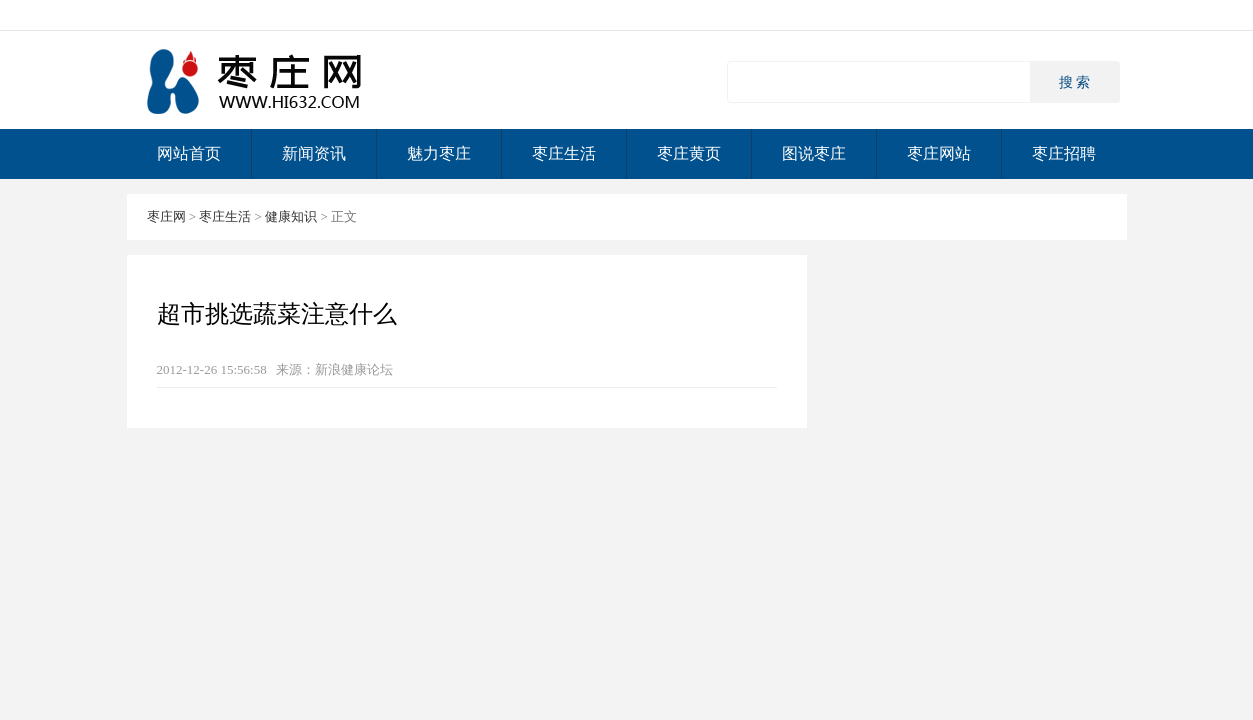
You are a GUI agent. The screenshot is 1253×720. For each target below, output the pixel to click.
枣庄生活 (564, 153)
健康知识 (291, 216)
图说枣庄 (814, 153)
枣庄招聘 (1064, 153)
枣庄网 (257, 81)
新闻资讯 (314, 153)
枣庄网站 (939, 153)
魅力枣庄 (439, 153)
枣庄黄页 (689, 153)
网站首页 (189, 153)
